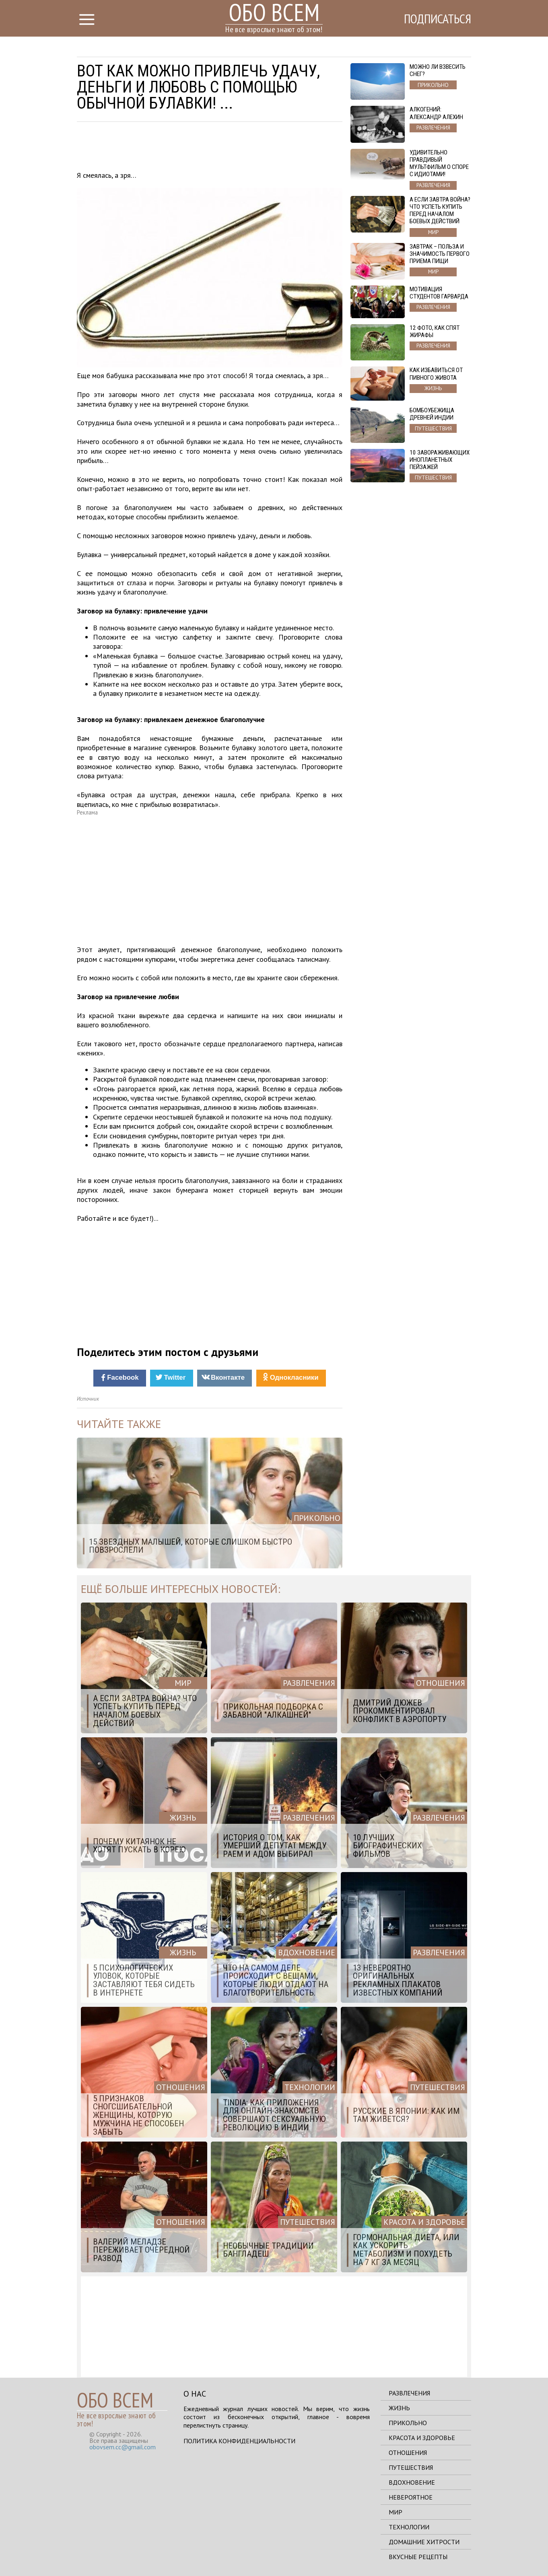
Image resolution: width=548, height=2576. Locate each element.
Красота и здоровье (422, 2437)
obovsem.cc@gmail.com (122, 2447)
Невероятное (411, 2497)
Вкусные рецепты (418, 2556)
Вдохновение (412, 2482)
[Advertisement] (209, 148)
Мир (395, 2512)
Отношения (408, 2452)
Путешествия (411, 2467)
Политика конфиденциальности (239, 2441)
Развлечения (409, 2393)
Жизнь (399, 2408)
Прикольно (408, 2423)
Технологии (409, 2527)
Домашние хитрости (424, 2542)
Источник (88, 1398)
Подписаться (437, 18)
